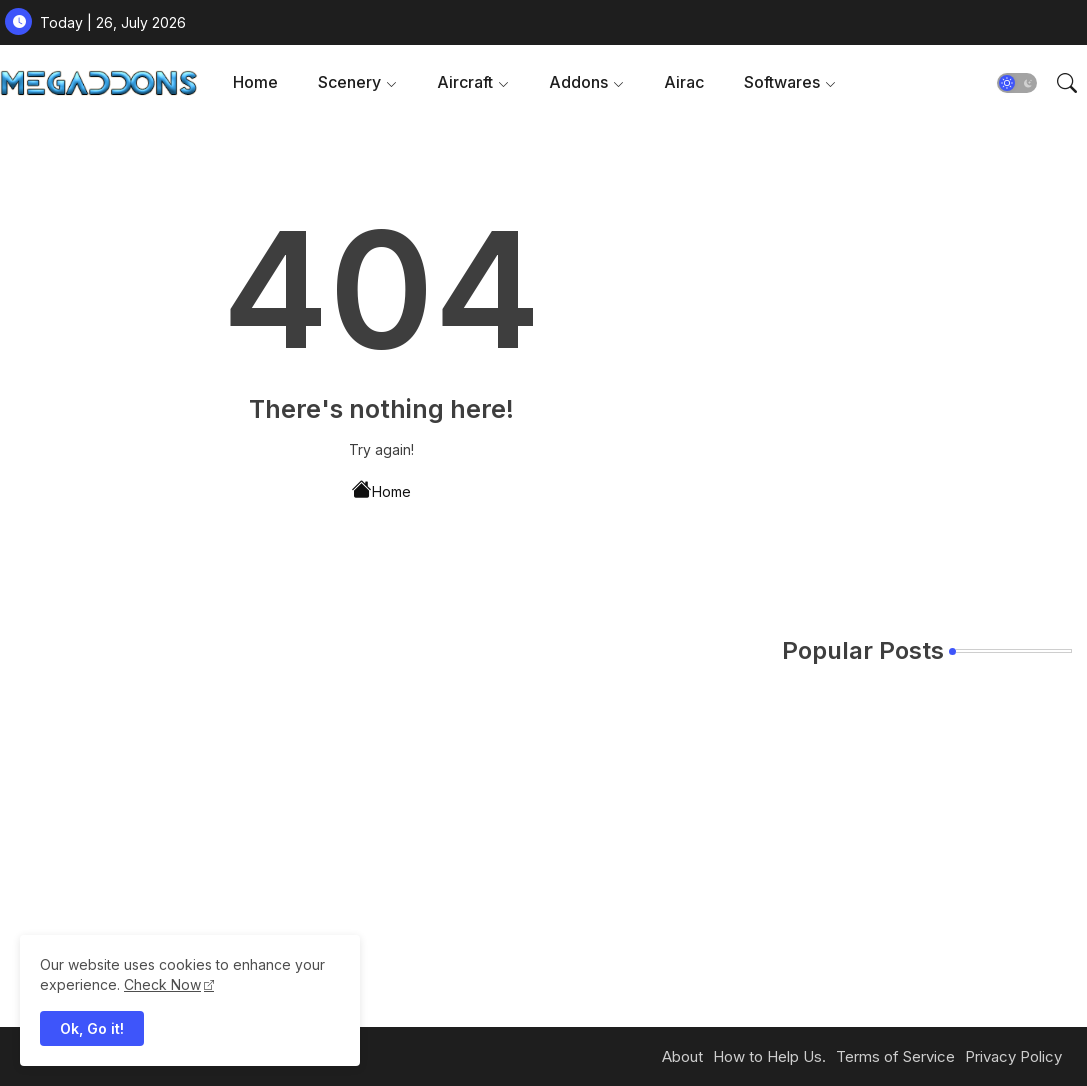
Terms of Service (895, 1056)
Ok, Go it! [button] (92, 1028)
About (682, 1056)
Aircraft (465, 82)
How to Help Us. (769, 1056)
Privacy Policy (1013, 1056)
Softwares (782, 82)
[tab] (255, 82)
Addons (578, 82)
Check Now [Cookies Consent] (162, 984)
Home (255, 82)
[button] (1017, 83)
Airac (684, 82)
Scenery (349, 82)
